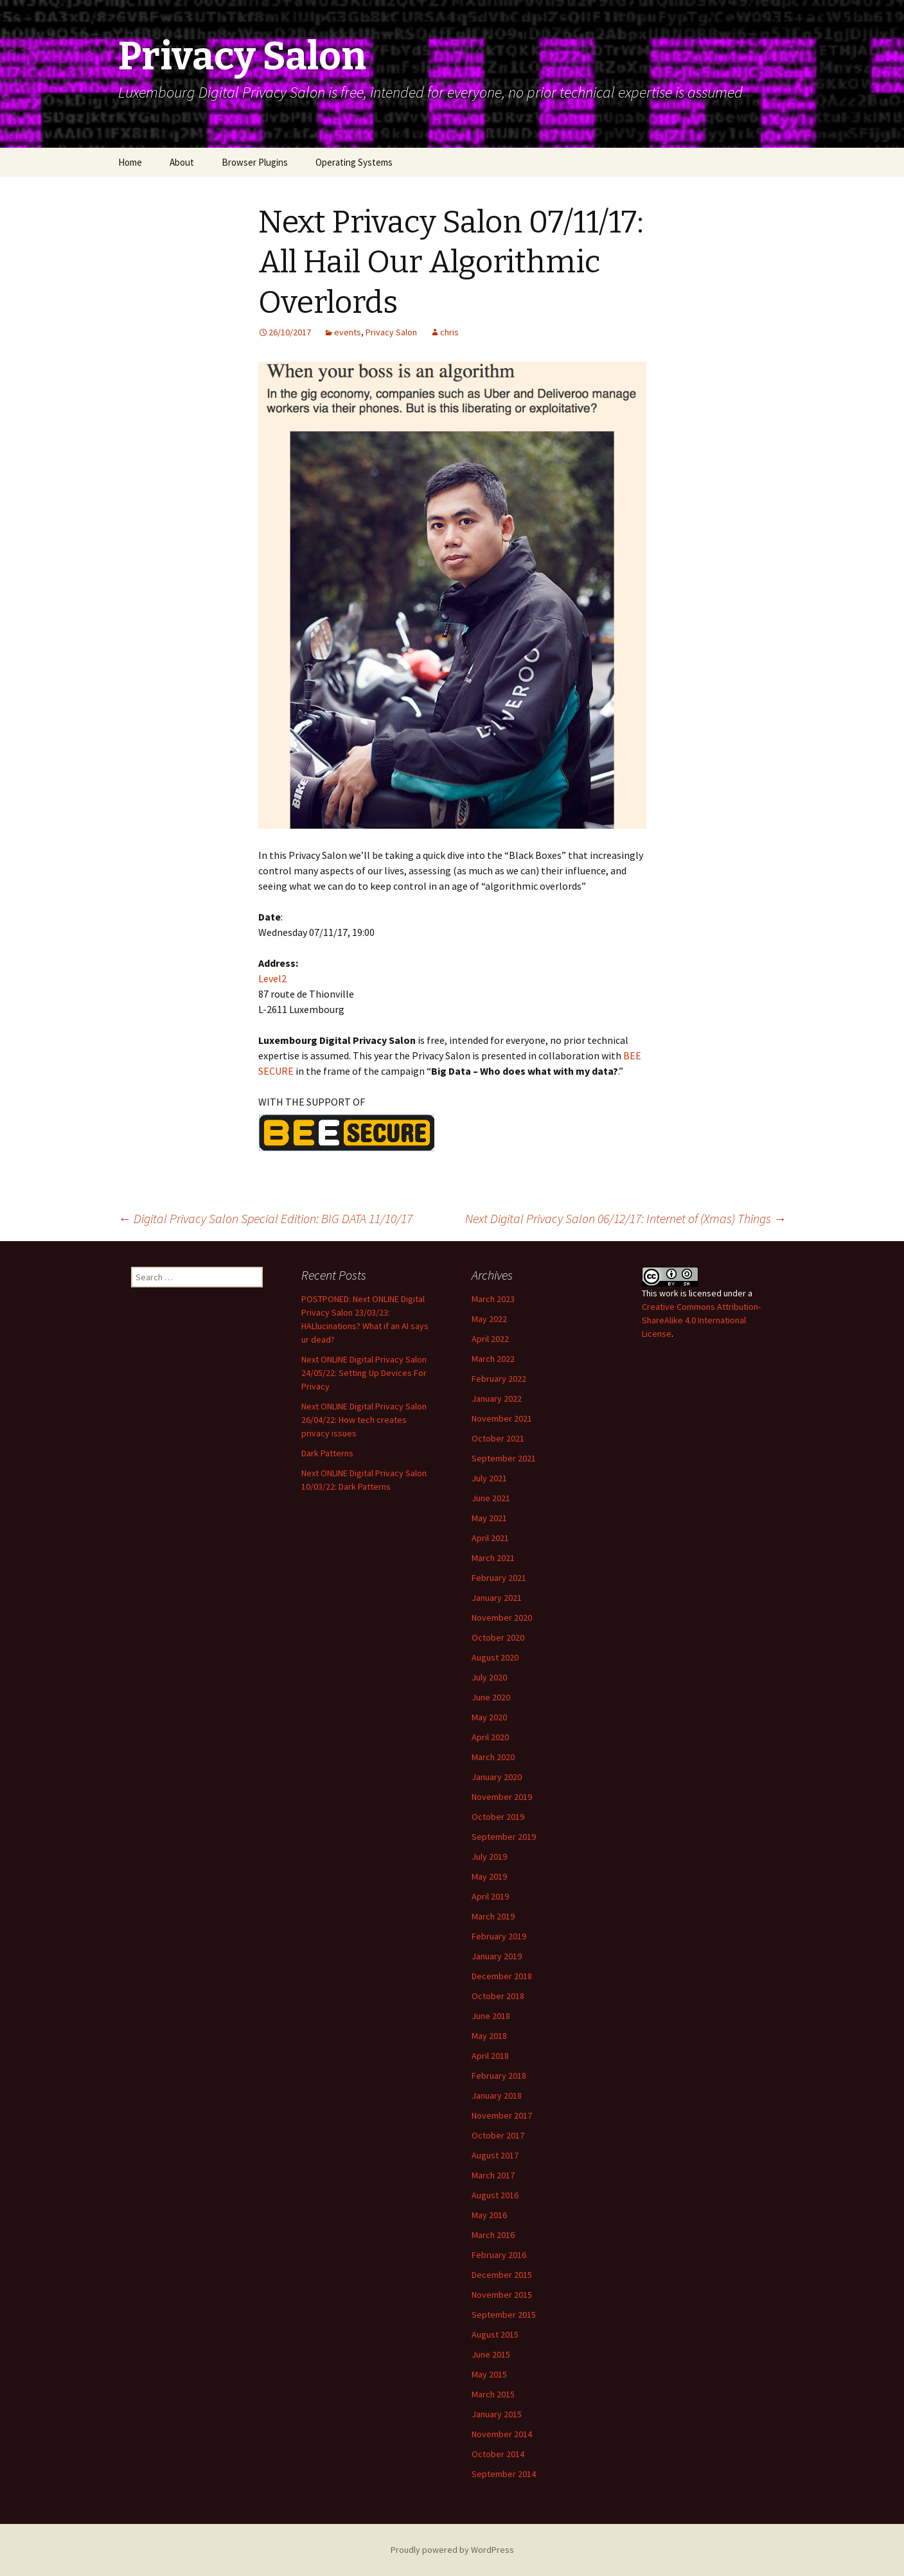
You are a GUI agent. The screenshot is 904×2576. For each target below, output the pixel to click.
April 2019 (490, 1896)
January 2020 (497, 1777)
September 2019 (504, 1836)
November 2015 (502, 2294)
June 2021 (491, 1498)
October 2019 (498, 1816)
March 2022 (493, 1358)
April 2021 (490, 1538)
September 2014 (504, 2474)
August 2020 (495, 1657)
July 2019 (489, 1856)
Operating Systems (354, 162)
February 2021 (499, 1578)
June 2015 (491, 2354)
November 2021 (502, 1418)
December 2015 (502, 2274)
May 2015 (489, 2374)
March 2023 (493, 1299)
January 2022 (497, 1398)
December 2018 (502, 1976)
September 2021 (504, 1458)
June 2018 (491, 2016)
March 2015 (493, 2394)
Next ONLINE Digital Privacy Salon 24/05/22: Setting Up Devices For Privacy (364, 1373)
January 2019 (497, 1956)
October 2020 (498, 1637)
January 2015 (497, 2414)
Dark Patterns (327, 1453)
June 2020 (491, 1697)
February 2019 (499, 1936)
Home (130, 162)
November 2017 (502, 2115)
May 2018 (489, 2036)
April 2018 (490, 2055)
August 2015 (495, 2334)
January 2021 (497, 1597)
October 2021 (498, 1438)
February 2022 (499, 1378)
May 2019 (489, 1876)
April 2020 (490, 1737)
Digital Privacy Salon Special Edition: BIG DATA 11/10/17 (265, 1218)
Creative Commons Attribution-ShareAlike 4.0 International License (701, 1320)
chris (449, 332)
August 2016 (495, 2195)
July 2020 (489, 1677)
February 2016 (499, 2255)
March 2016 (493, 2235)
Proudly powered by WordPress (452, 2549)
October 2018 (498, 1996)
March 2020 (493, 1757)
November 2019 (502, 1797)
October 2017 (498, 2135)
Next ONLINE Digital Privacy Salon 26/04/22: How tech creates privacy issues (364, 1419)
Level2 (272, 978)
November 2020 (502, 1617)
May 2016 (489, 2215)
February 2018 (499, 2075)
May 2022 (489, 1319)
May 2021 (489, 1518)
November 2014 (502, 2434)
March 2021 (493, 1558)
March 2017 (493, 2175)
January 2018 (497, 2095)
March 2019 (493, 1916)
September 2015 (504, 2314)
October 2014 (498, 2454)
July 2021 (489, 1478)
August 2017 (495, 2155)
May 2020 (489, 1717)
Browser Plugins (255, 162)
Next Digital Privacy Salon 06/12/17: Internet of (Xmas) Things (625, 1218)
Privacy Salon (391, 332)
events (347, 332)
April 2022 (490, 1339)
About (182, 162)
